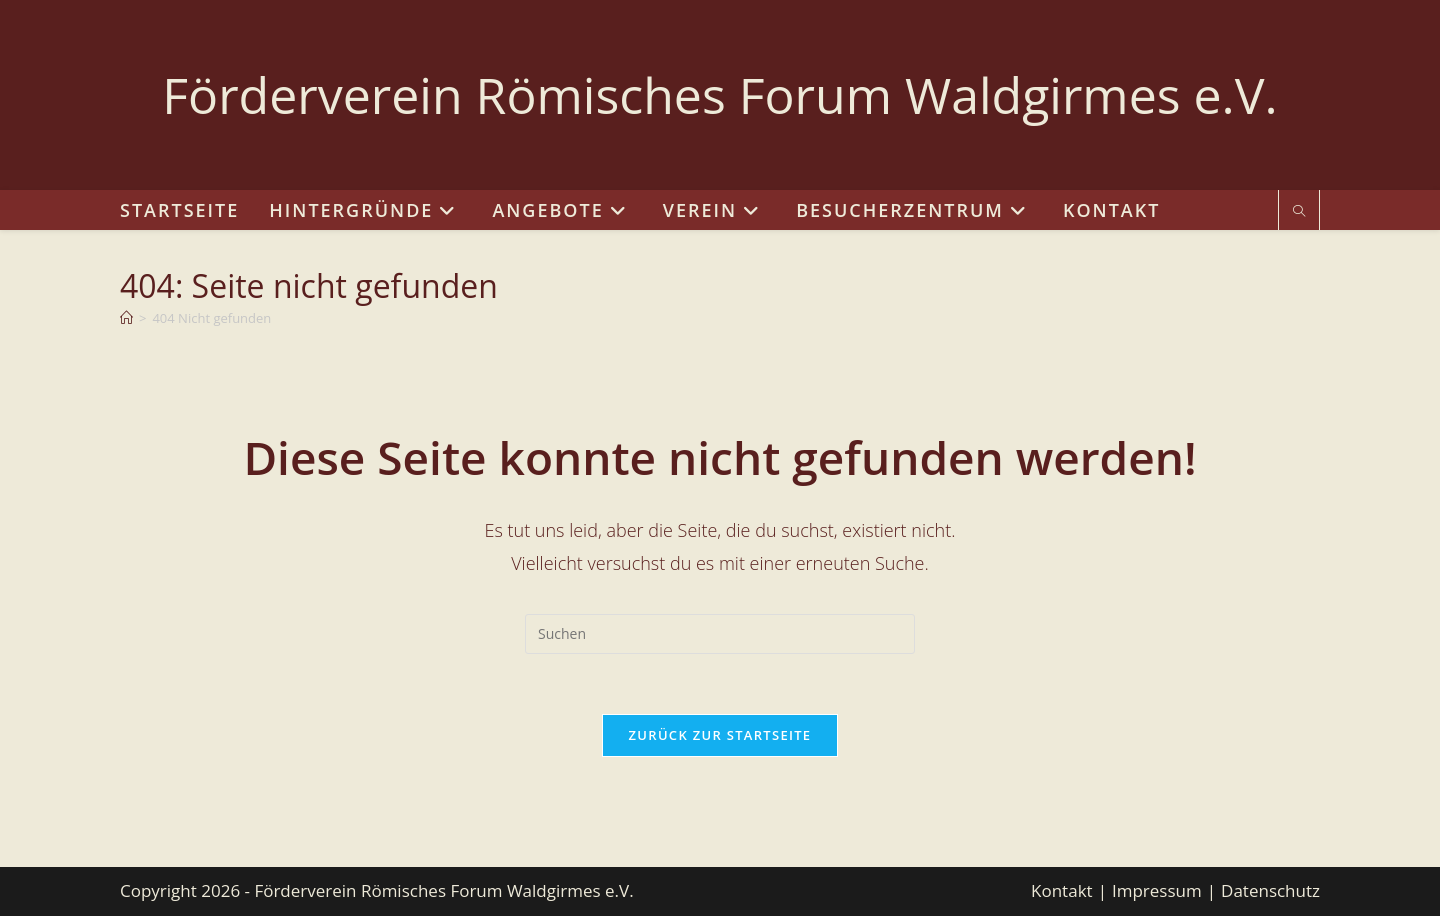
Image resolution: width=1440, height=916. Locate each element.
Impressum (1157, 890)
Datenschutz (1270, 890)
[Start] (126, 318)
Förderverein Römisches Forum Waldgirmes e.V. (719, 95)
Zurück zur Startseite (720, 735)
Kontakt (1062, 890)
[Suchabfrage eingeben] (720, 634)
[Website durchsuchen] (1299, 212)
